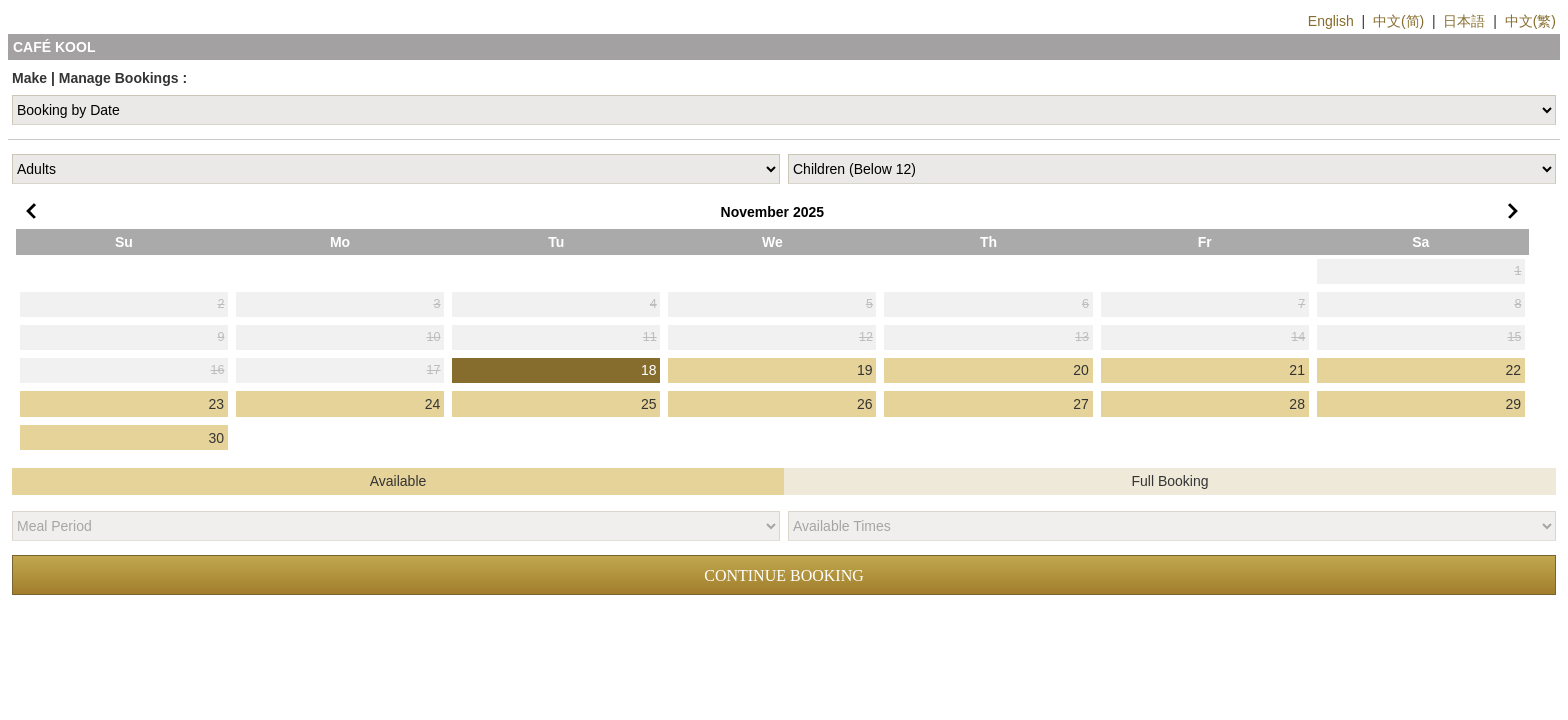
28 (1297, 404)
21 (1297, 370)
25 (649, 404)
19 (865, 370)
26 (865, 404)
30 (217, 438)
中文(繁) (1530, 21)
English (1331, 21)
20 (1081, 370)
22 (1514, 370)
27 (1081, 404)
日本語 (1464, 21)
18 (649, 370)
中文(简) (1398, 21)
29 (1514, 404)
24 (433, 404)
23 (217, 404)
